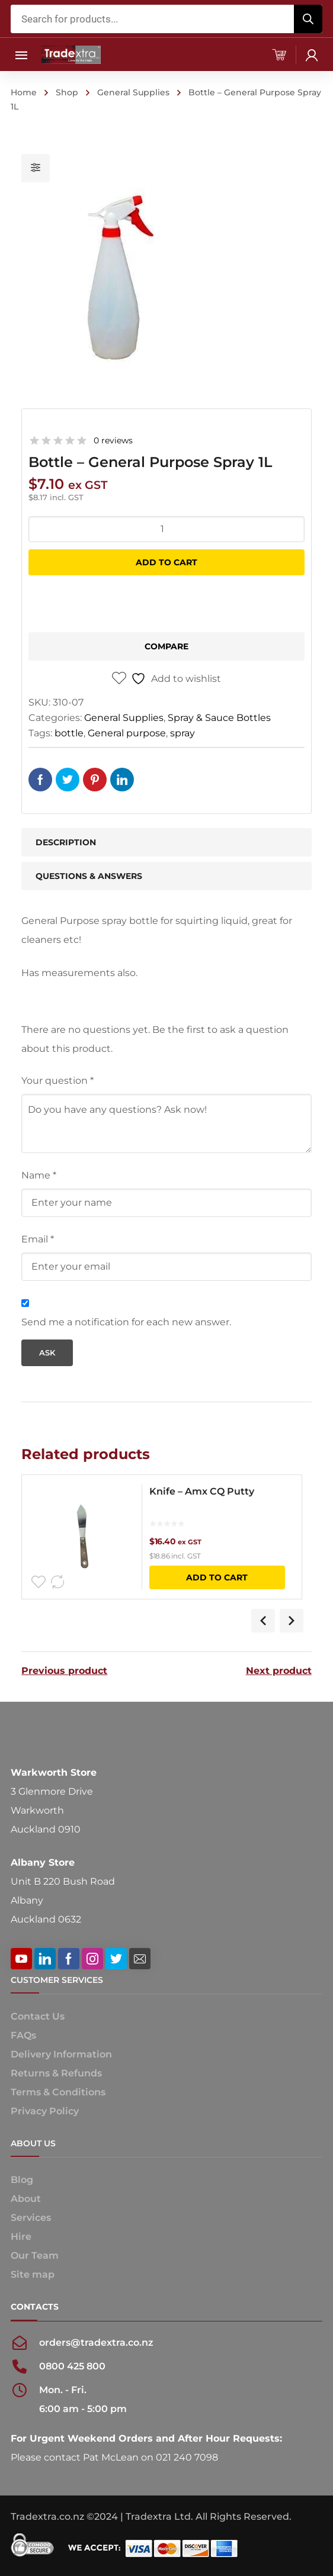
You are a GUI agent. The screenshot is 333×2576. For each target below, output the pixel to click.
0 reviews (113, 440)
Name (38, 1175)
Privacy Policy (45, 2111)
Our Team (35, 2255)
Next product (279, 1671)
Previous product (64, 1671)
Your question (57, 1080)
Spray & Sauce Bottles (219, 717)
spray (182, 733)
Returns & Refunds (56, 2073)
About (26, 2198)
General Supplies (133, 92)
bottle (69, 733)
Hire (21, 2236)
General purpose (127, 733)
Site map (33, 2274)
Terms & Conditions (58, 2092)
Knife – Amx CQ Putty (201, 1491)
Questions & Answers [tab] (89, 876)
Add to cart (166, 562)
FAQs (23, 2035)
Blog (22, 2179)
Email (37, 1239)
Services (31, 2217)
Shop (67, 92)
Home (24, 92)
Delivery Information (61, 2054)
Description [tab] (66, 842)
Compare (166, 646)
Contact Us (38, 2016)
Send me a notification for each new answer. (126, 1322)
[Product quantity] (166, 529)
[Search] (308, 19)
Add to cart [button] (217, 1577)
